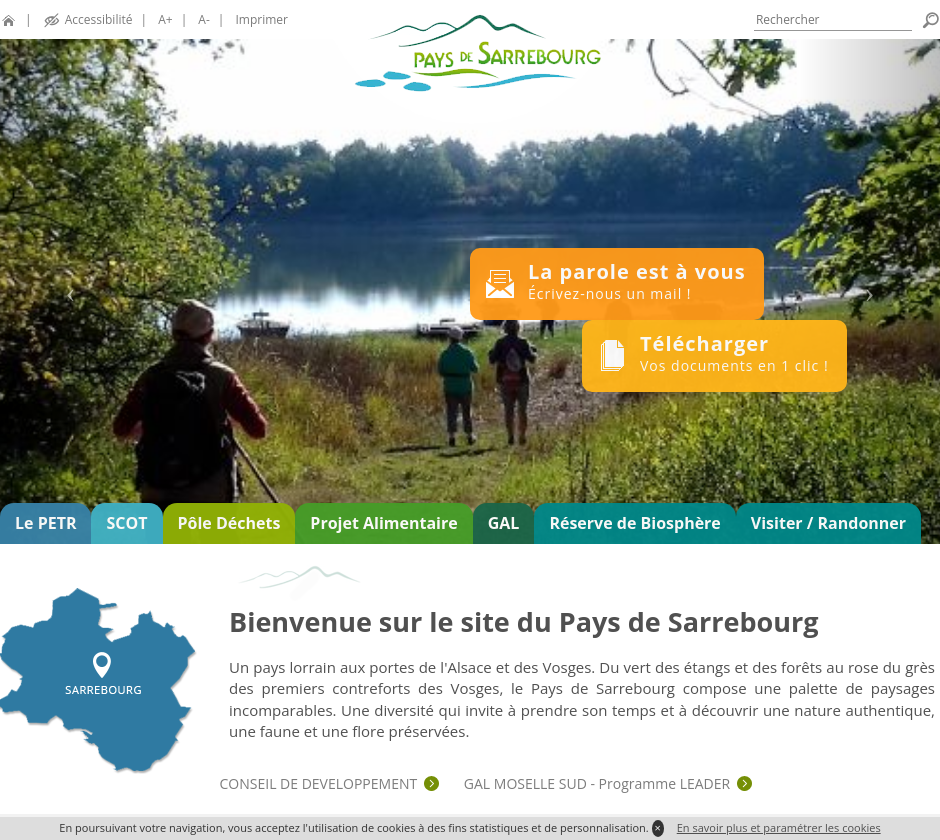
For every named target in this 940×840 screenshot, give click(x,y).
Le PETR (45, 523)
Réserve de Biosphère (634, 523)
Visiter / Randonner (828, 523)
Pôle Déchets (229, 523)
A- (203, 19)
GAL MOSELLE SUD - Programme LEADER (597, 783)
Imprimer (262, 19)
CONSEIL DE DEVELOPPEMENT (319, 783)
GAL (504, 523)
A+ (165, 19)
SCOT (126, 523)
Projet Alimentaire (383, 523)
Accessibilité (99, 19)
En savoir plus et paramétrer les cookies (779, 827)
